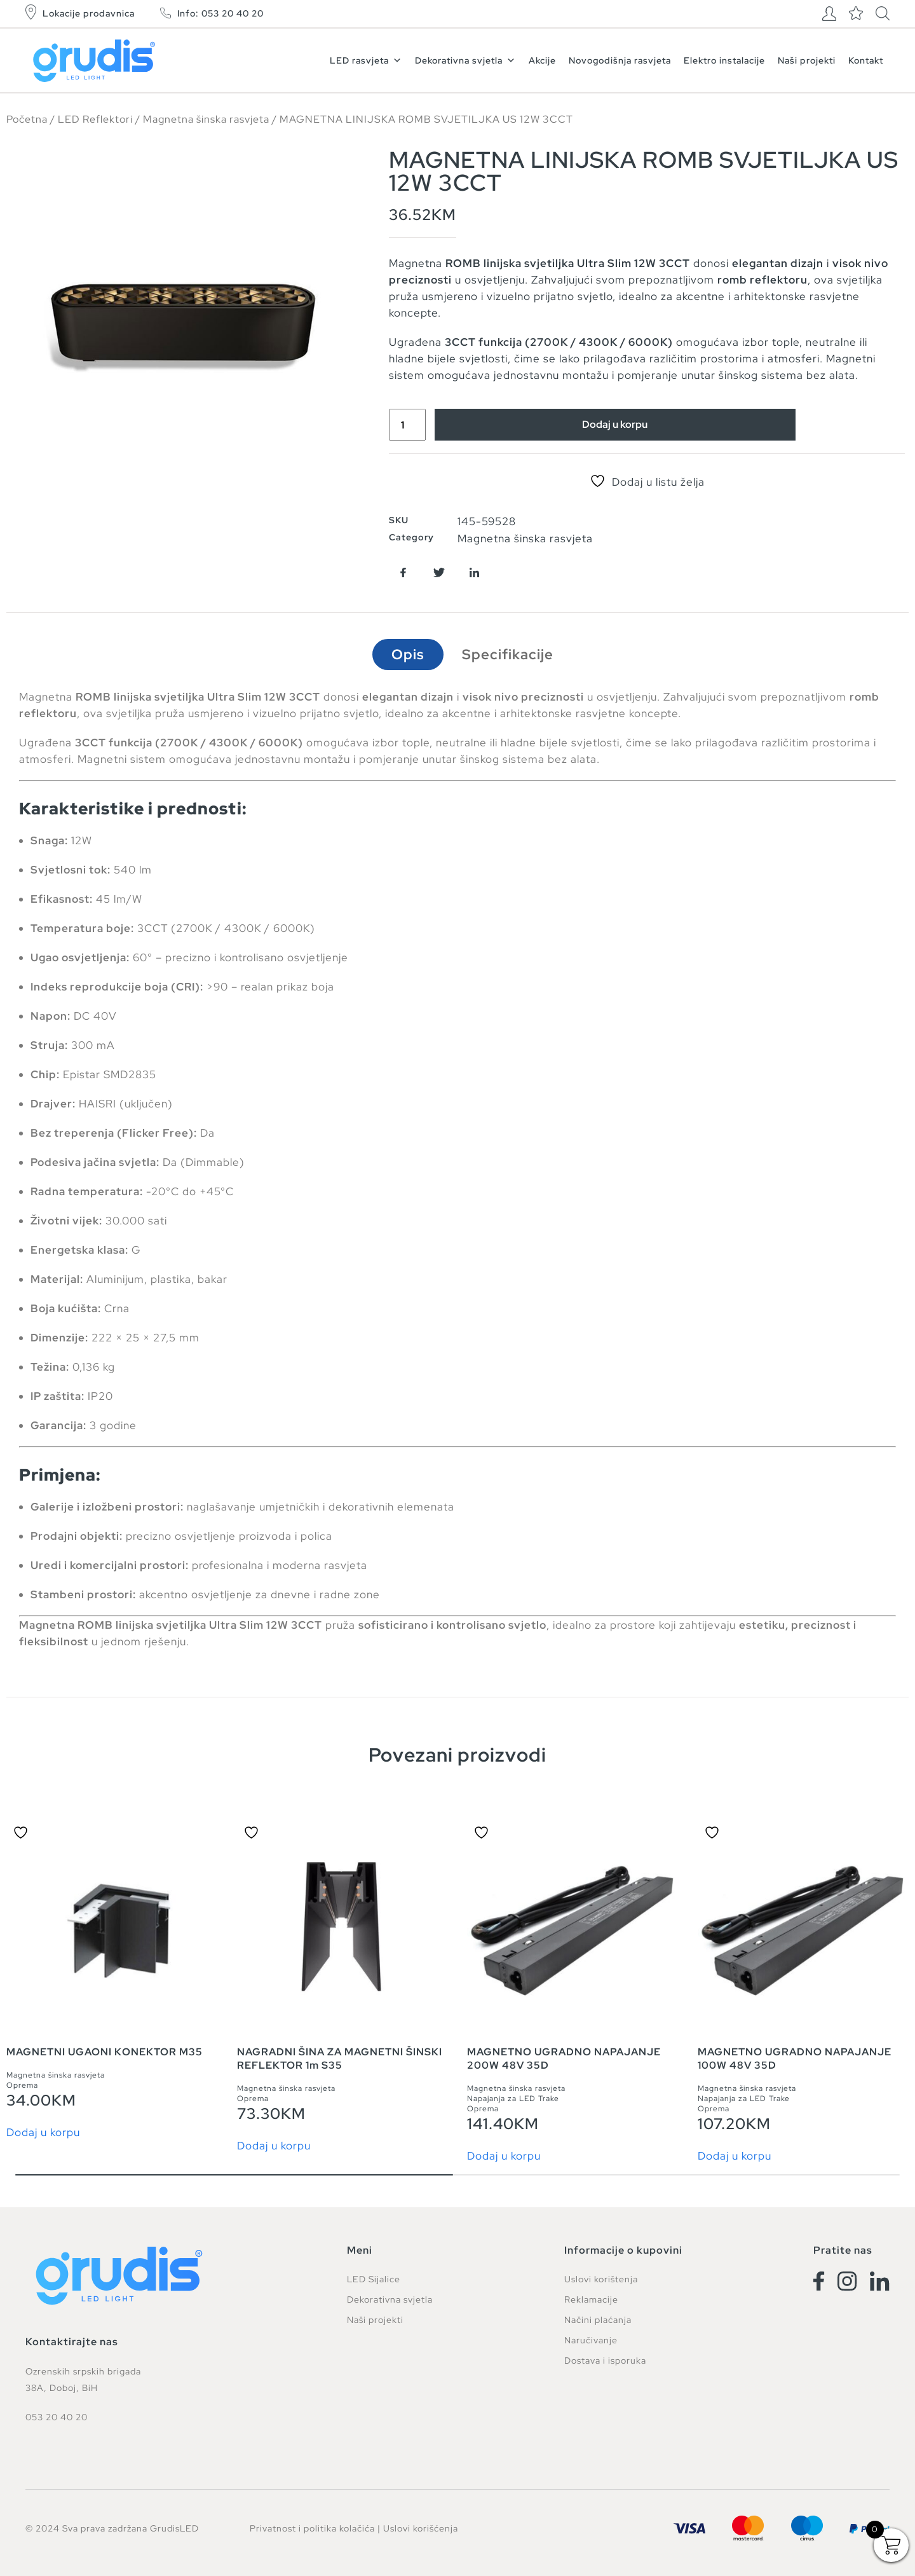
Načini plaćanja (598, 2320)
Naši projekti (807, 60)
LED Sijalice (373, 2279)
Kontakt (865, 60)
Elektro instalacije (724, 60)
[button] (403, 572)
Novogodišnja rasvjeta (620, 60)
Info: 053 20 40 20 (220, 13)
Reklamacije (591, 2300)
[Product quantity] (408, 425)
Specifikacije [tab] (507, 654)
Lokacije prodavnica (89, 13)
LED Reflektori (95, 119)
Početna (27, 119)
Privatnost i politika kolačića (312, 2528)
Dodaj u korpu (617, 425)
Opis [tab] (407, 654)
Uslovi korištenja (601, 2279)
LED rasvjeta (366, 60)
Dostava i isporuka (605, 2361)
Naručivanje (591, 2340)
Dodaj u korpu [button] (43, 2133)
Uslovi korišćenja (420, 2528)
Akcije (542, 60)
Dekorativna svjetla (465, 60)
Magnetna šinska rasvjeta (206, 119)
